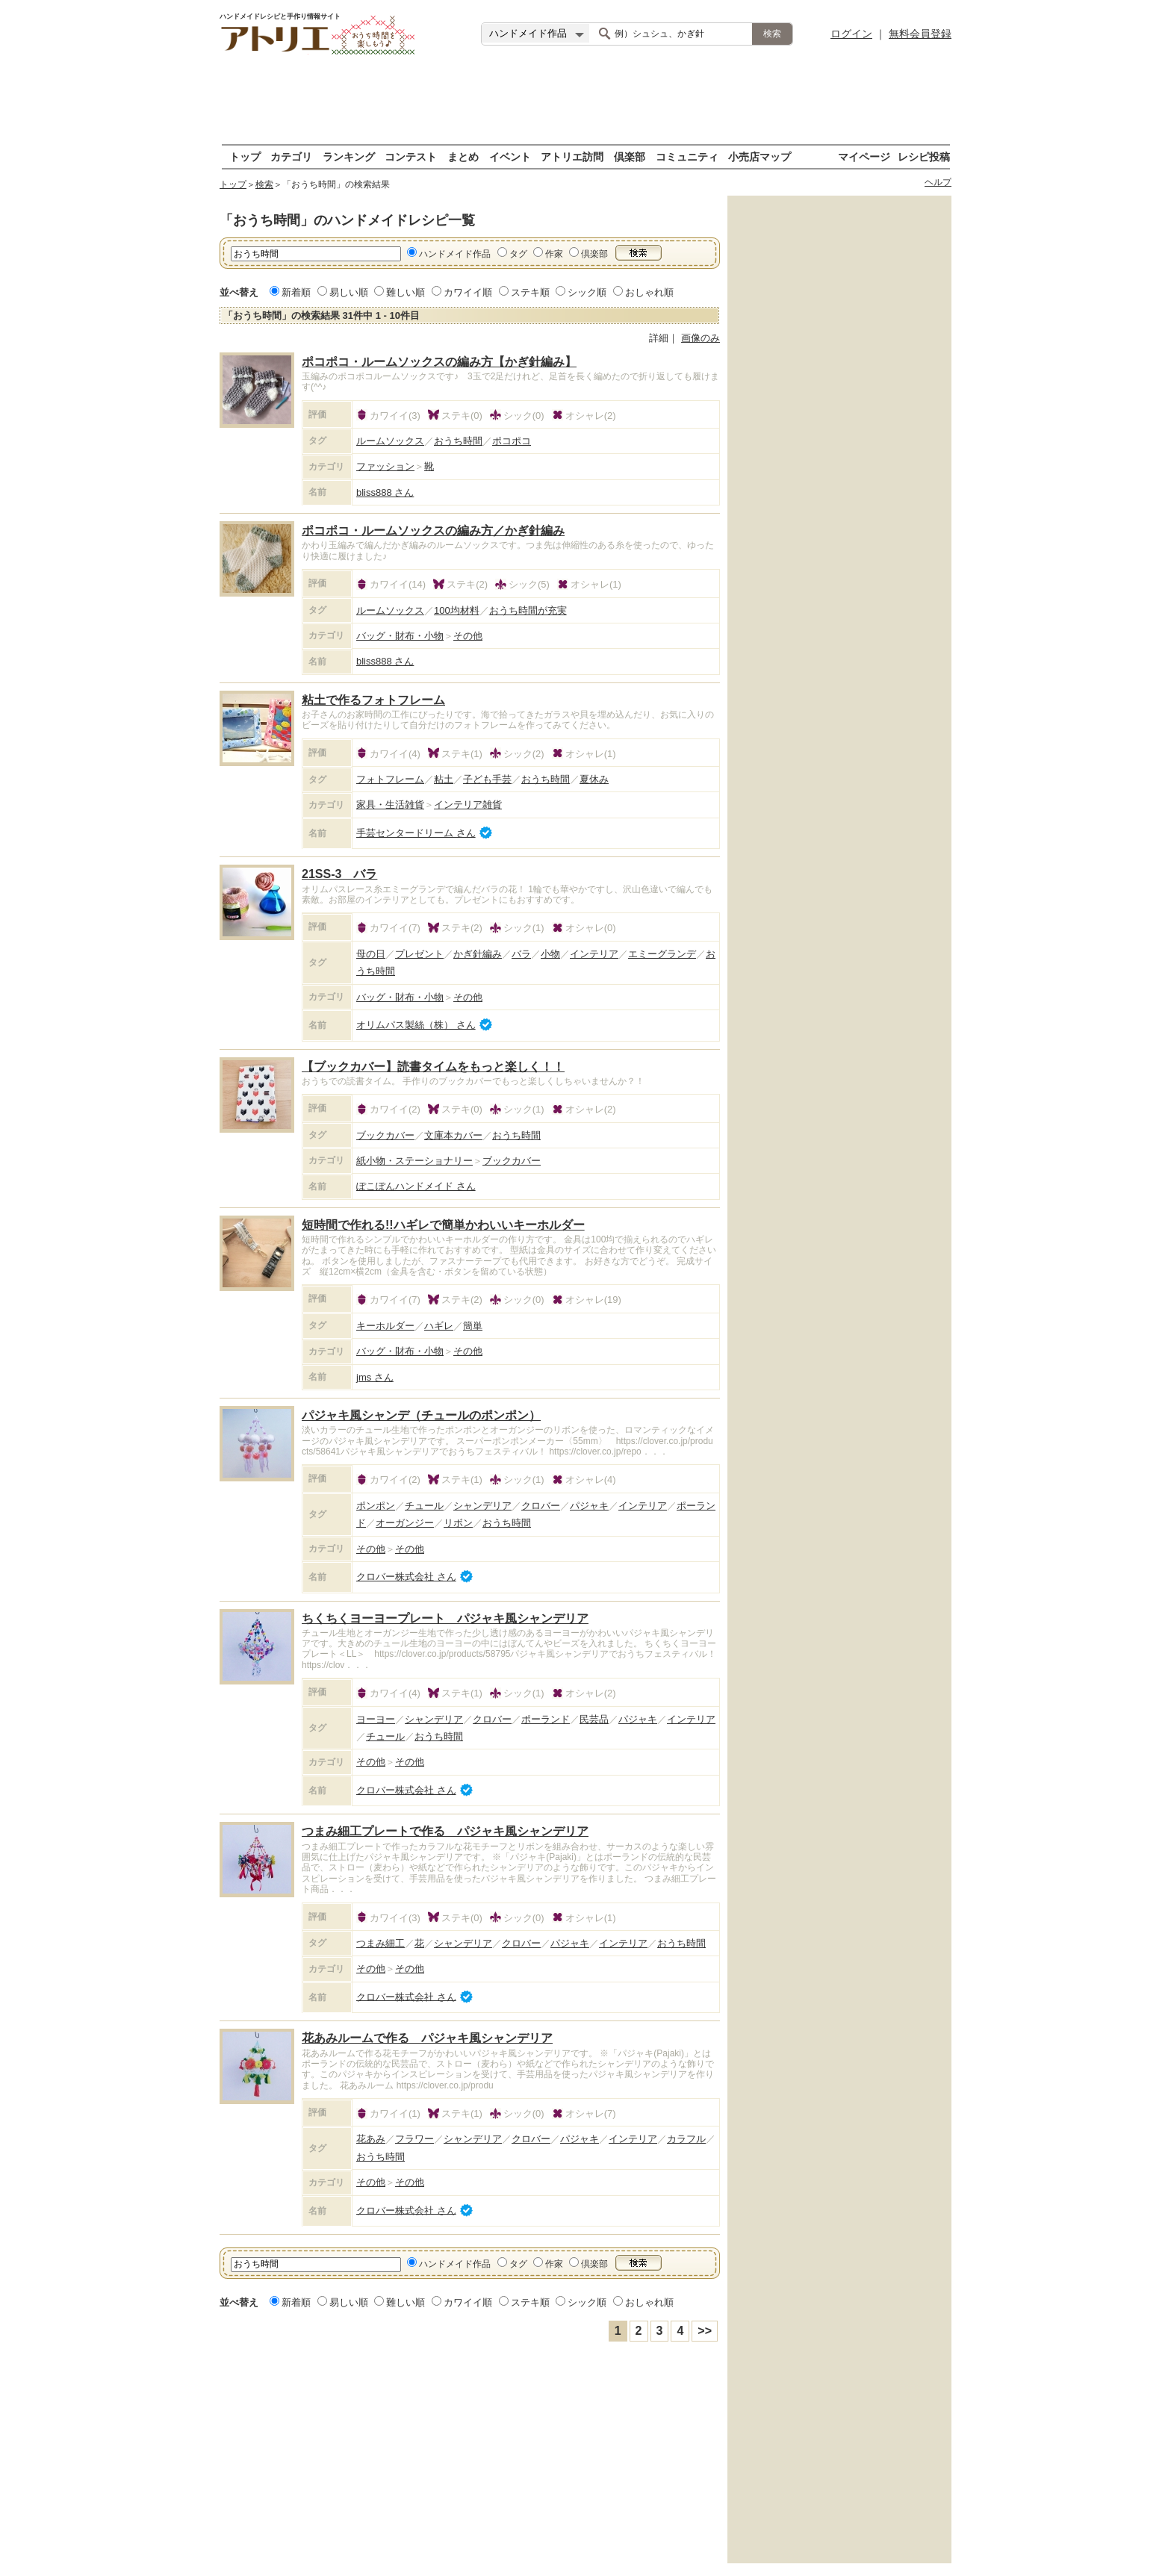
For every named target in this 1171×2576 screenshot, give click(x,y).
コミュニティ (687, 156)
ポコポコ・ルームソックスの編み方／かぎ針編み (433, 530)
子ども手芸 (487, 779)
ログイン (851, 34)
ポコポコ (511, 441)
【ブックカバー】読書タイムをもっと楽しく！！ (433, 1066)
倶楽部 (629, 156)
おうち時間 (458, 441)
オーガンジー (405, 1522)
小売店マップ (759, 156)
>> (705, 2330)
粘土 (443, 779)
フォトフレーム (390, 779)
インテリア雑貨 (468, 804)
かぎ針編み (477, 953)
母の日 (370, 953)
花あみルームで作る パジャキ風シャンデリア (427, 2038)
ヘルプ (938, 182)
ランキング (349, 156)
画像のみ (700, 337)
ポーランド (545, 1719)
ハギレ (438, 1325)
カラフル (686, 2138)
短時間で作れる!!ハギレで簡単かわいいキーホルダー (443, 1225)
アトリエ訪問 (572, 156)
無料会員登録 (920, 34)
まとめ (463, 156)
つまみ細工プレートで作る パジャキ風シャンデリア (445, 1831)
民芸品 (594, 1719)
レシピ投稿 (924, 156)
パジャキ (589, 1505)
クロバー (540, 1505)
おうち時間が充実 (528, 610)
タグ (518, 254)
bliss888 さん (385, 492)
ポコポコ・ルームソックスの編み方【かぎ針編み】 (439, 361)
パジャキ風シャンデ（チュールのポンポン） (421, 1415)
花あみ (370, 2138)
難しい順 (405, 292)
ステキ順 (530, 292)
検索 (264, 184)
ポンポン (375, 1505)
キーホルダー (385, 1325)
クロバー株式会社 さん (406, 1576)
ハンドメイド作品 (455, 254)
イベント (510, 156)
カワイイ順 (468, 292)
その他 (467, 635)
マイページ (864, 156)
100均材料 (456, 610)
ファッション (385, 466)
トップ (245, 156)
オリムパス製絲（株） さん (416, 1024)
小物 (550, 953)
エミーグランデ (662, 953)
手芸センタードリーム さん (416, 833)
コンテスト (411, 156)
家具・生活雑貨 (390, 804)
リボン (458, 1522)
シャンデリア (482, 1505)
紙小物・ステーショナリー (414, 1160)
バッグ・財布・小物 (400, 635)
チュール (424, 1505)
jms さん (375, 1377)
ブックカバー (385, 1135)
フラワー (414, 2138)
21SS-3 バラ (339, 874)
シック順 (587, 292)
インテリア (594, 953)
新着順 (296, 292)
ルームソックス (390, 441)
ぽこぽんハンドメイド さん (416, 1186)
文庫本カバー (453, 1135)
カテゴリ (291, 156)
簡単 (472, 1325)
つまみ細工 (380, 1943)
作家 (554, 254)
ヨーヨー (375, 1719)
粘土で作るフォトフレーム (373, 700)
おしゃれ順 (649, 292)
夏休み (594, 779)
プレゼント (419, 953)
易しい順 (348, 292)
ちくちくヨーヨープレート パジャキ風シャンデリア (445, 1618)
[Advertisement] (585, 100)
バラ (521, 953)
